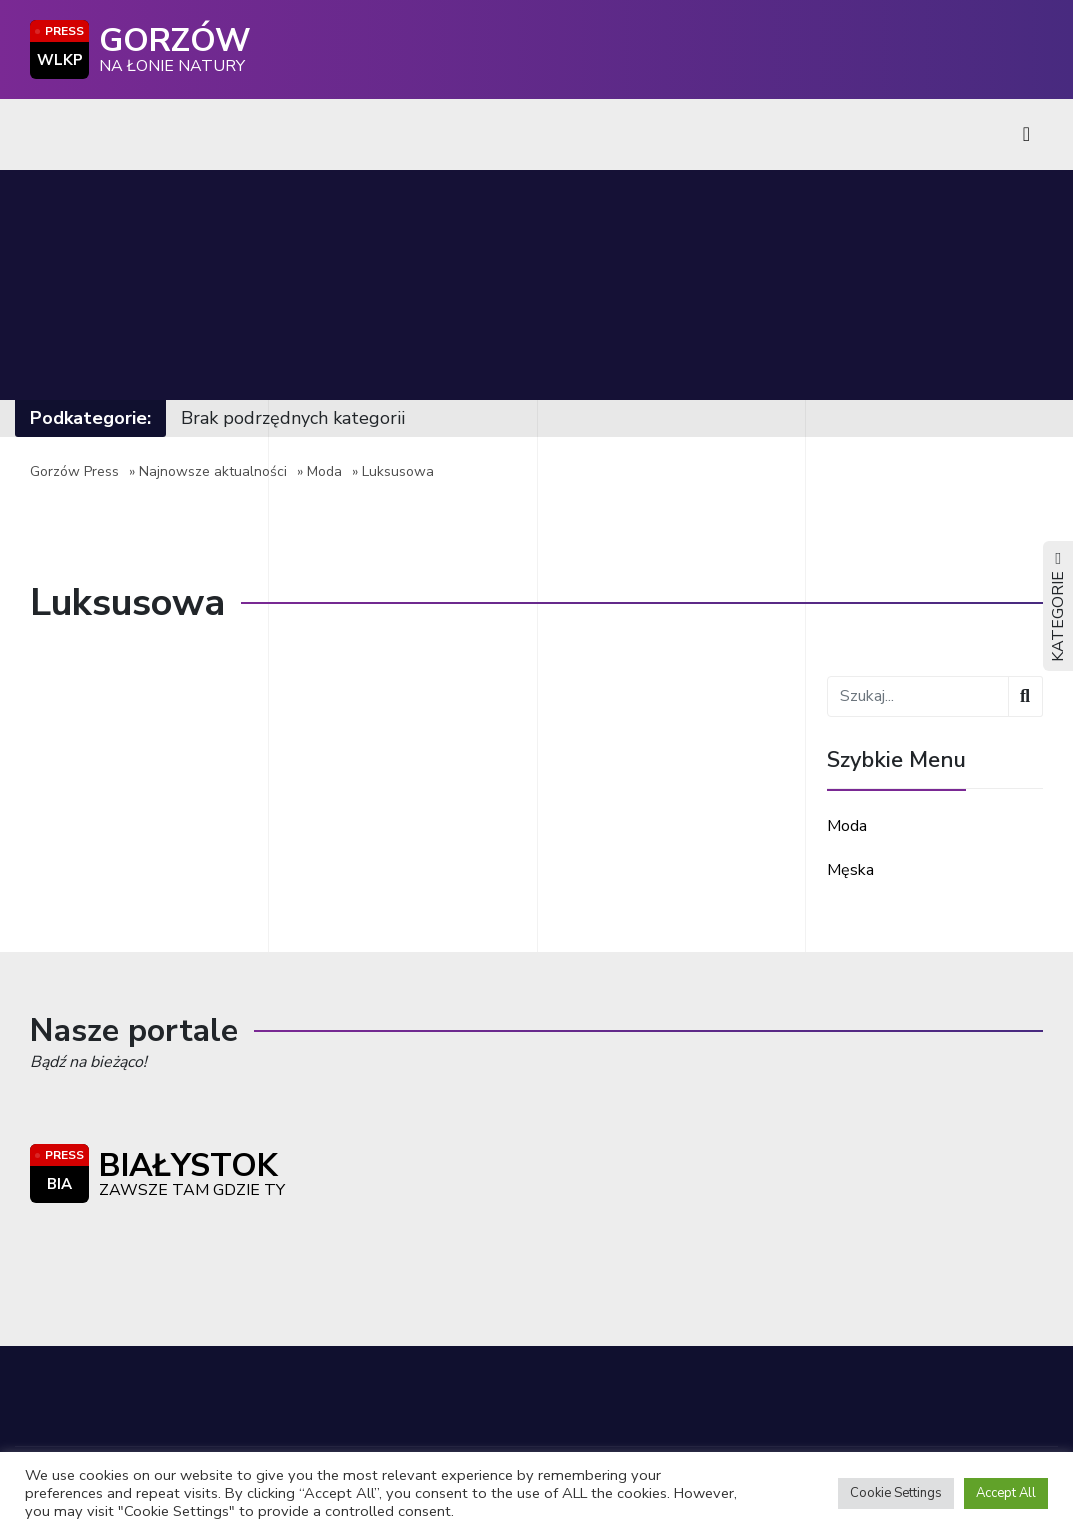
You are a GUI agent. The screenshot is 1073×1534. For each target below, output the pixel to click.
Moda (324, 471)
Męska (850, 870)
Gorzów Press (74, 471)
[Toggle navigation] (1026, 134)
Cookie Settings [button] (896, 1493)
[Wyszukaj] (1025, 696)
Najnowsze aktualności (213, 471)
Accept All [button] (1006, 1493)
